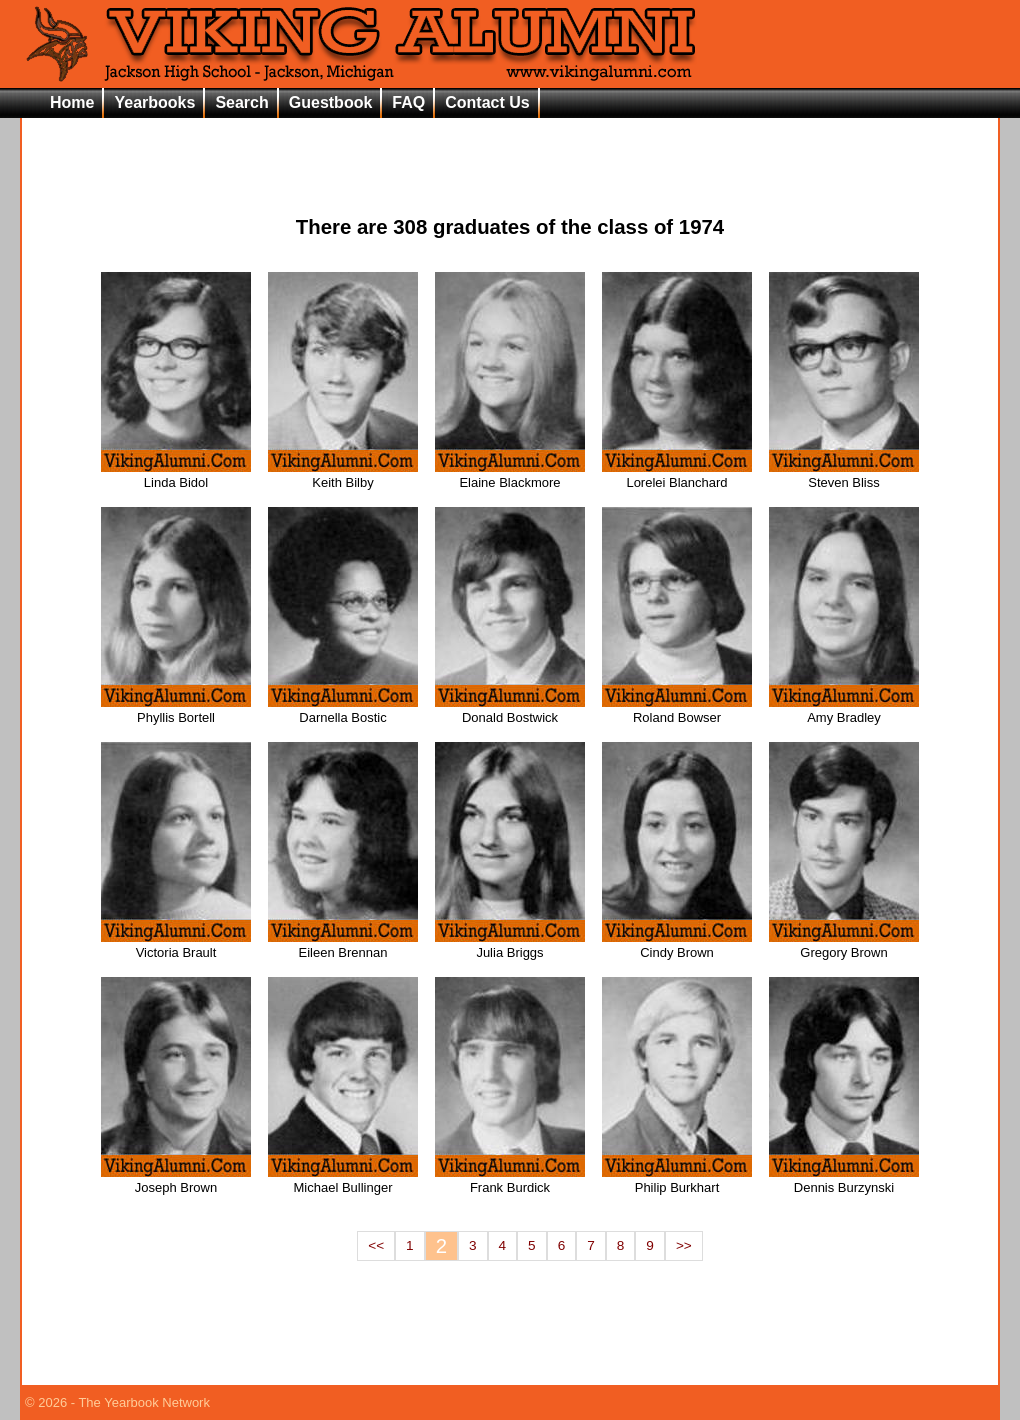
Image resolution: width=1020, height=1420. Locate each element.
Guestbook (331, 102)
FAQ (408, 102)
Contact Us (487, 102)
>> (684, 1245)
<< (376, 1245)
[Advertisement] (510, 151)
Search (241, 102)
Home (72, 102)
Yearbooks (154, 102)
